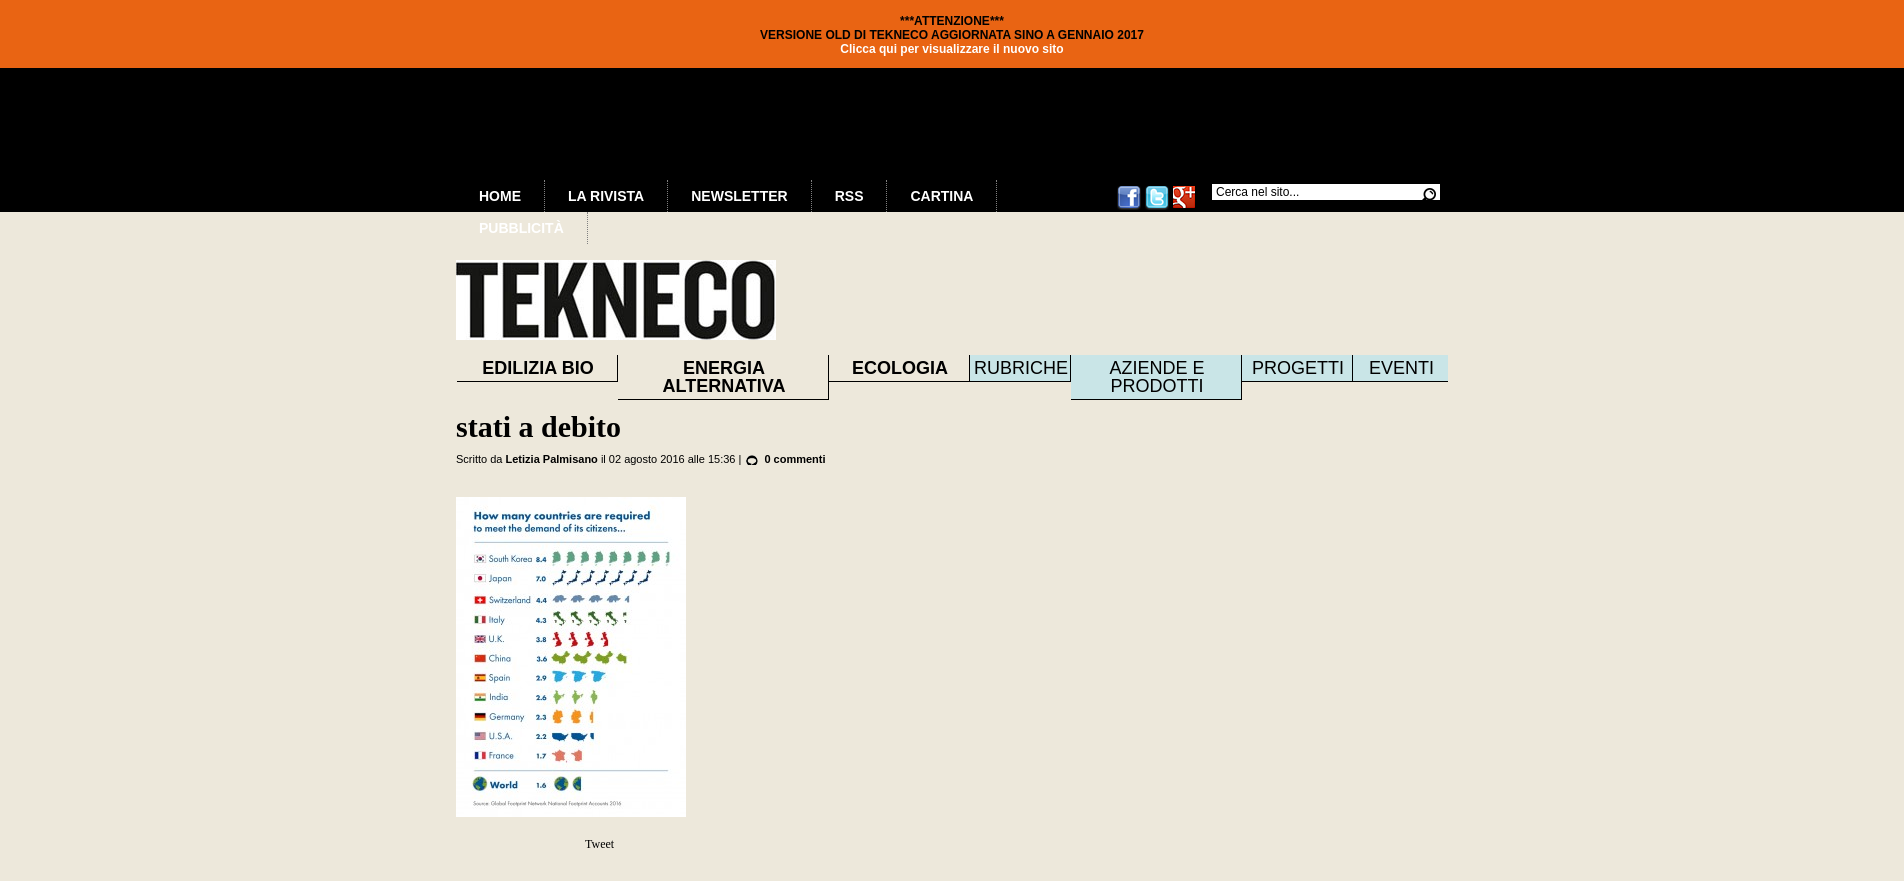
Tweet (599, 844)
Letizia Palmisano (552, 459)
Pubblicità (521, 228)
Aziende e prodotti (1156, 377)
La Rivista (606, 196)
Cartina (941, 196)
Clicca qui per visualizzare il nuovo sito (951, 49)
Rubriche (1021, 368)
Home (500, 196)
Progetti (1298, 368)
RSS (849, 196)
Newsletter (739, 196)
